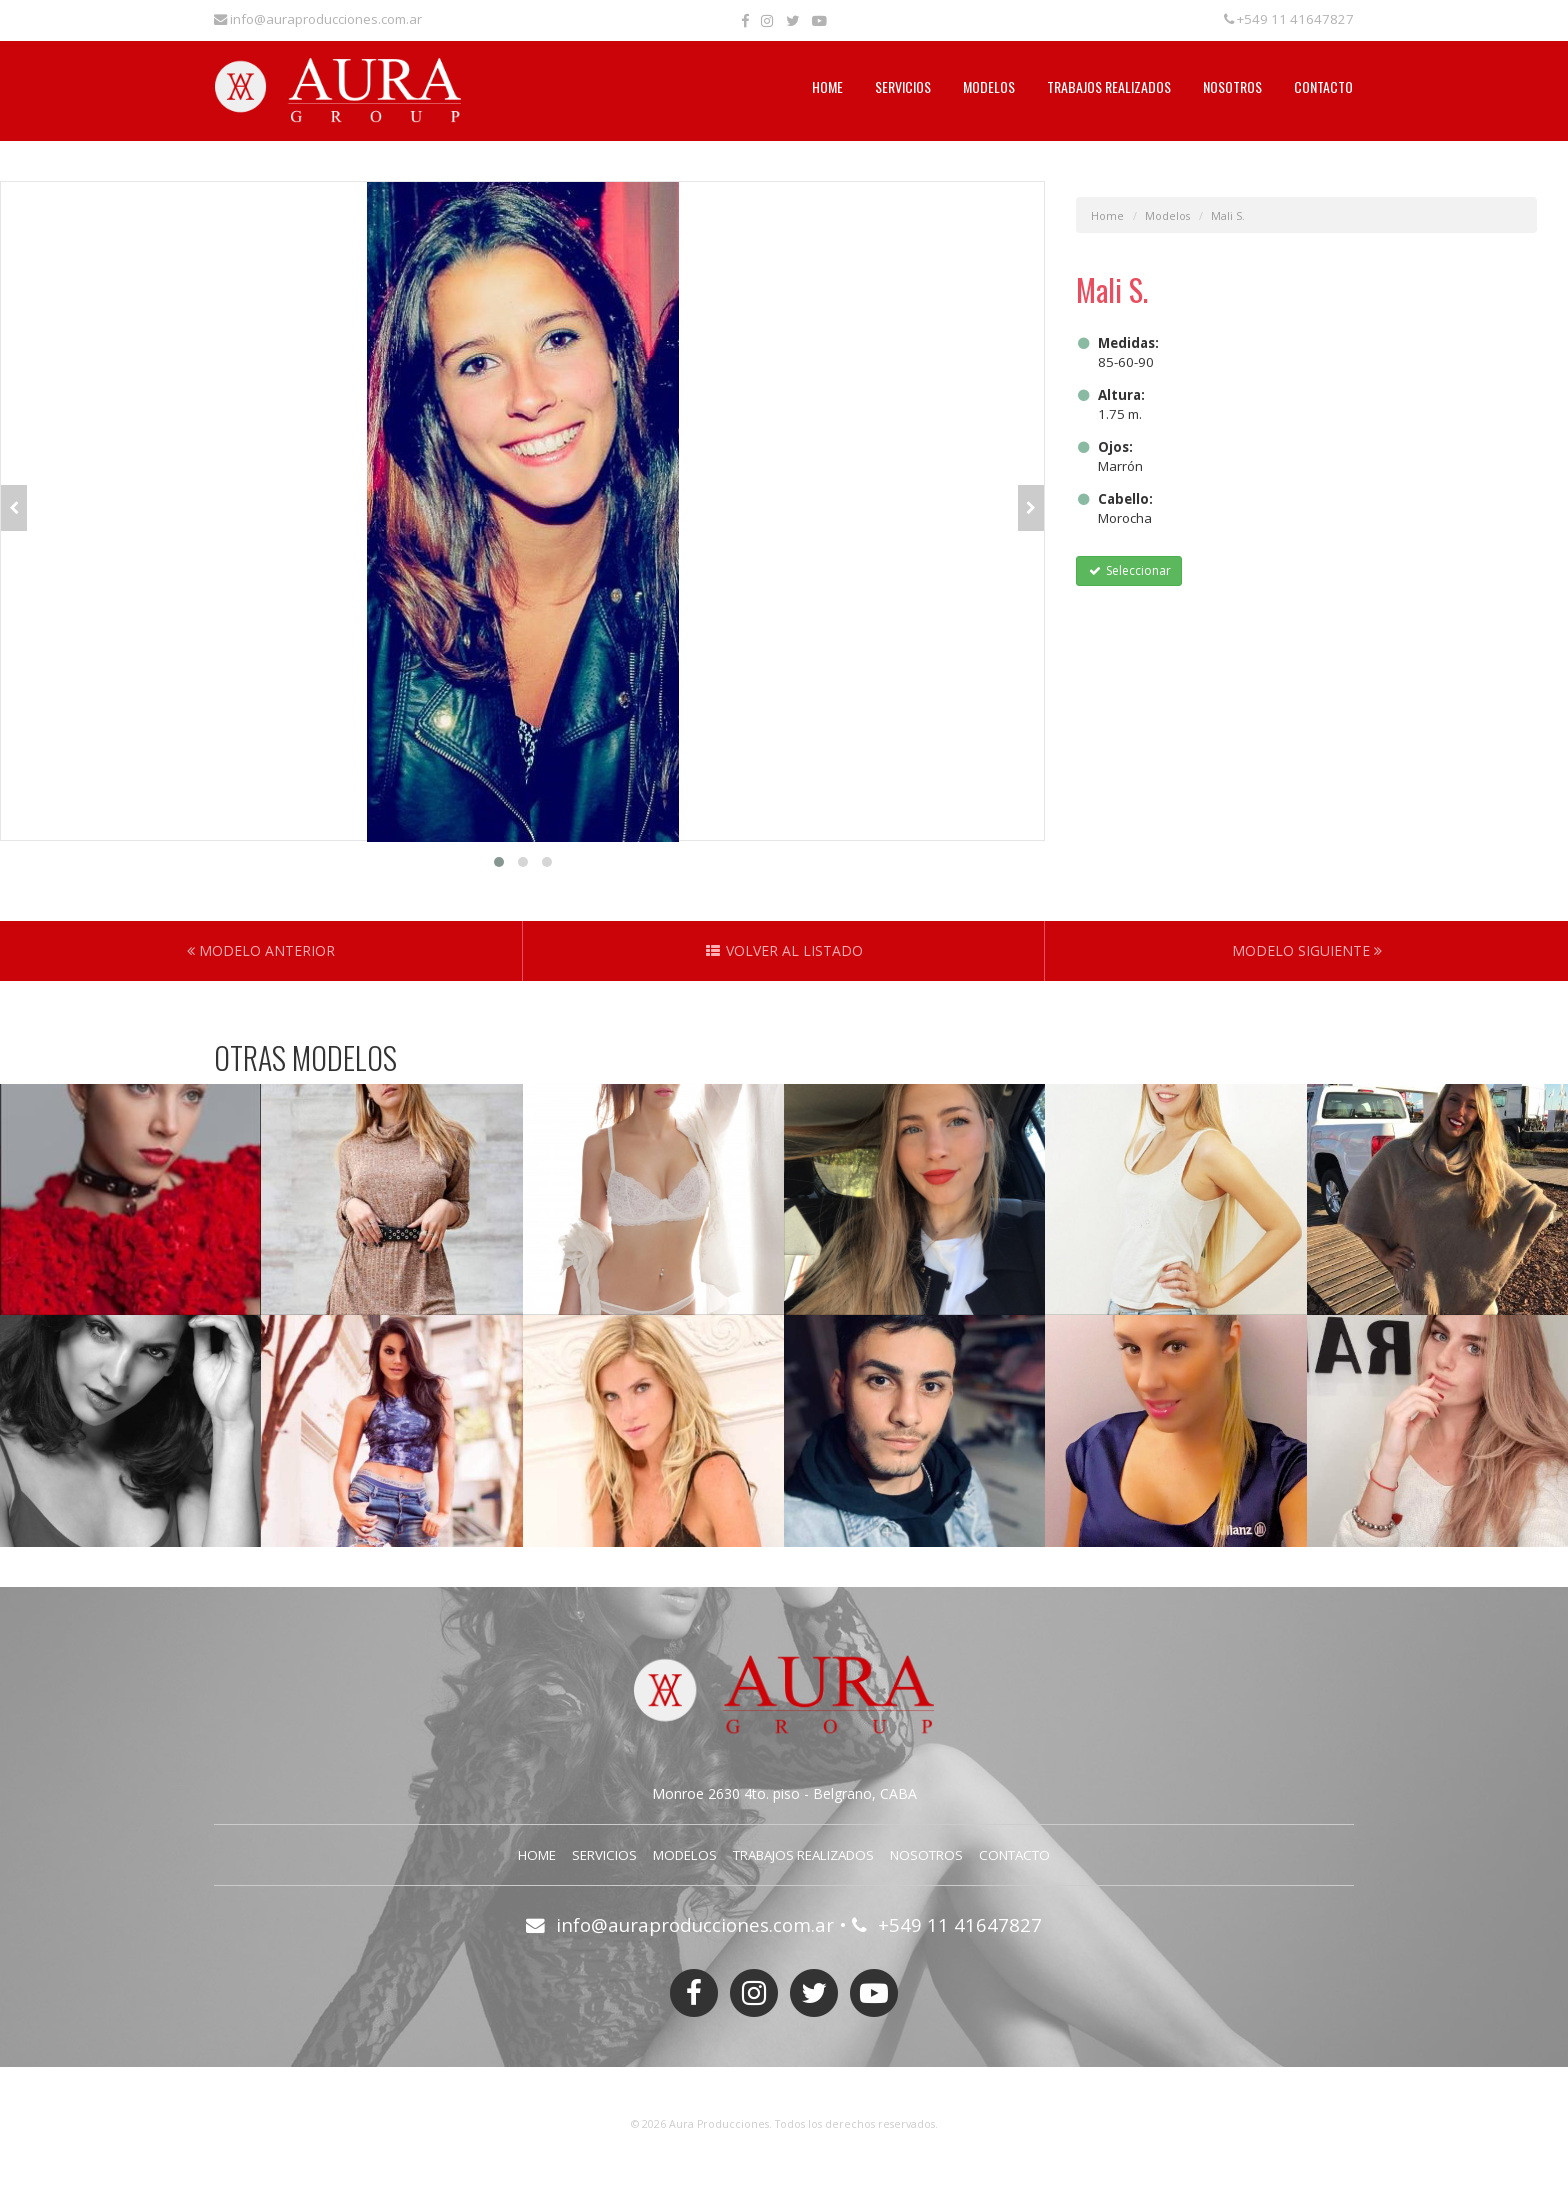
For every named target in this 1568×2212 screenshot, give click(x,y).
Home (827, 86)
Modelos (989, 86)
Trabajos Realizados (1109, 86)
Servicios (903, 86)
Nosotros (1232, 86)
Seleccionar (1128, 570)
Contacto (1323, 86)
